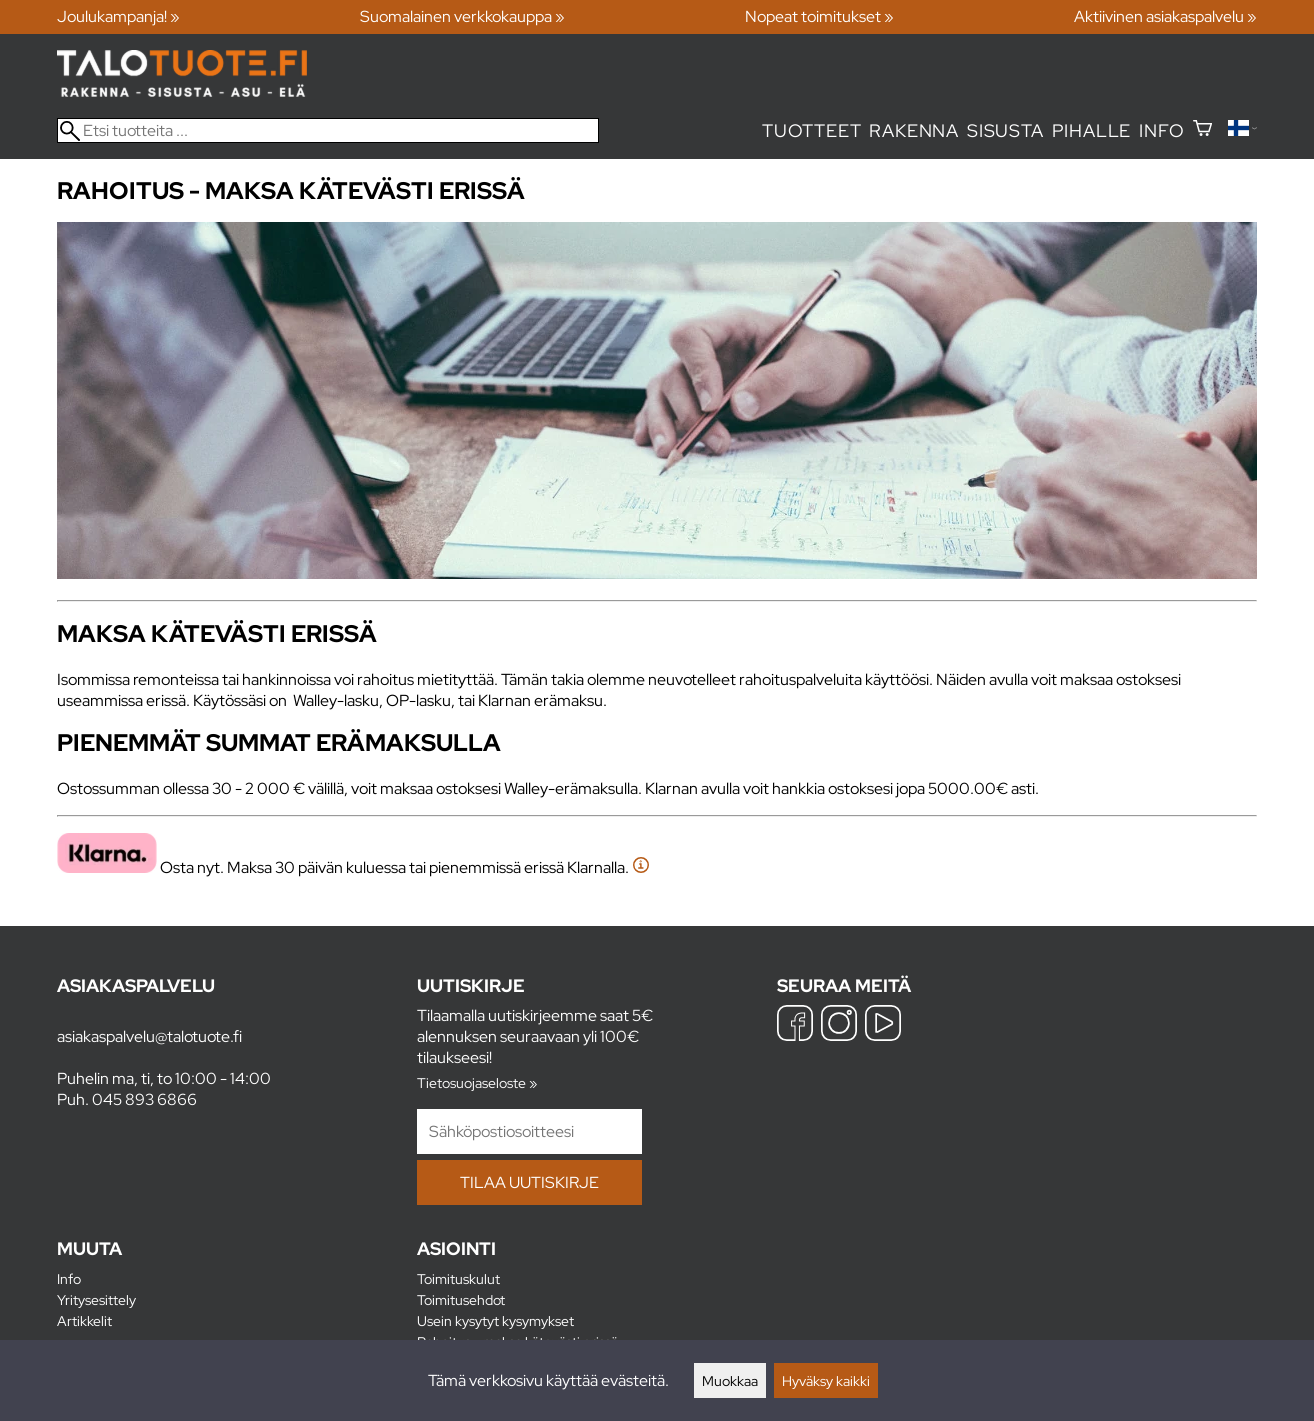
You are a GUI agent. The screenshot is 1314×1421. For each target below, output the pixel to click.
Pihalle (1092, 130)
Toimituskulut (458, 1278)
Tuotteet (811, 130)
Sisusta (1005, 130)
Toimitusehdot (461, 1299)
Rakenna (914, 130)
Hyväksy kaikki (826, 1380)
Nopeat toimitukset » (819, 16)
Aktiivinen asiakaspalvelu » (1165, 16)
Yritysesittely (96, 1299)
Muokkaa (730, 1380)
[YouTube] (883, 1025)
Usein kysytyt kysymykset (495, 1320)
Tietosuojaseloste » (477, 1082)
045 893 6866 (144, 1099)
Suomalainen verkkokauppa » (462, 16)
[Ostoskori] (1202, 130)
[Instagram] (839, 1025)
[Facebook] (795, 1025)
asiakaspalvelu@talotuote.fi (149, 1036)
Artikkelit (84, 1320)
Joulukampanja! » (118, 16)
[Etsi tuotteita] (328, 130)
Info (1161, 130)
